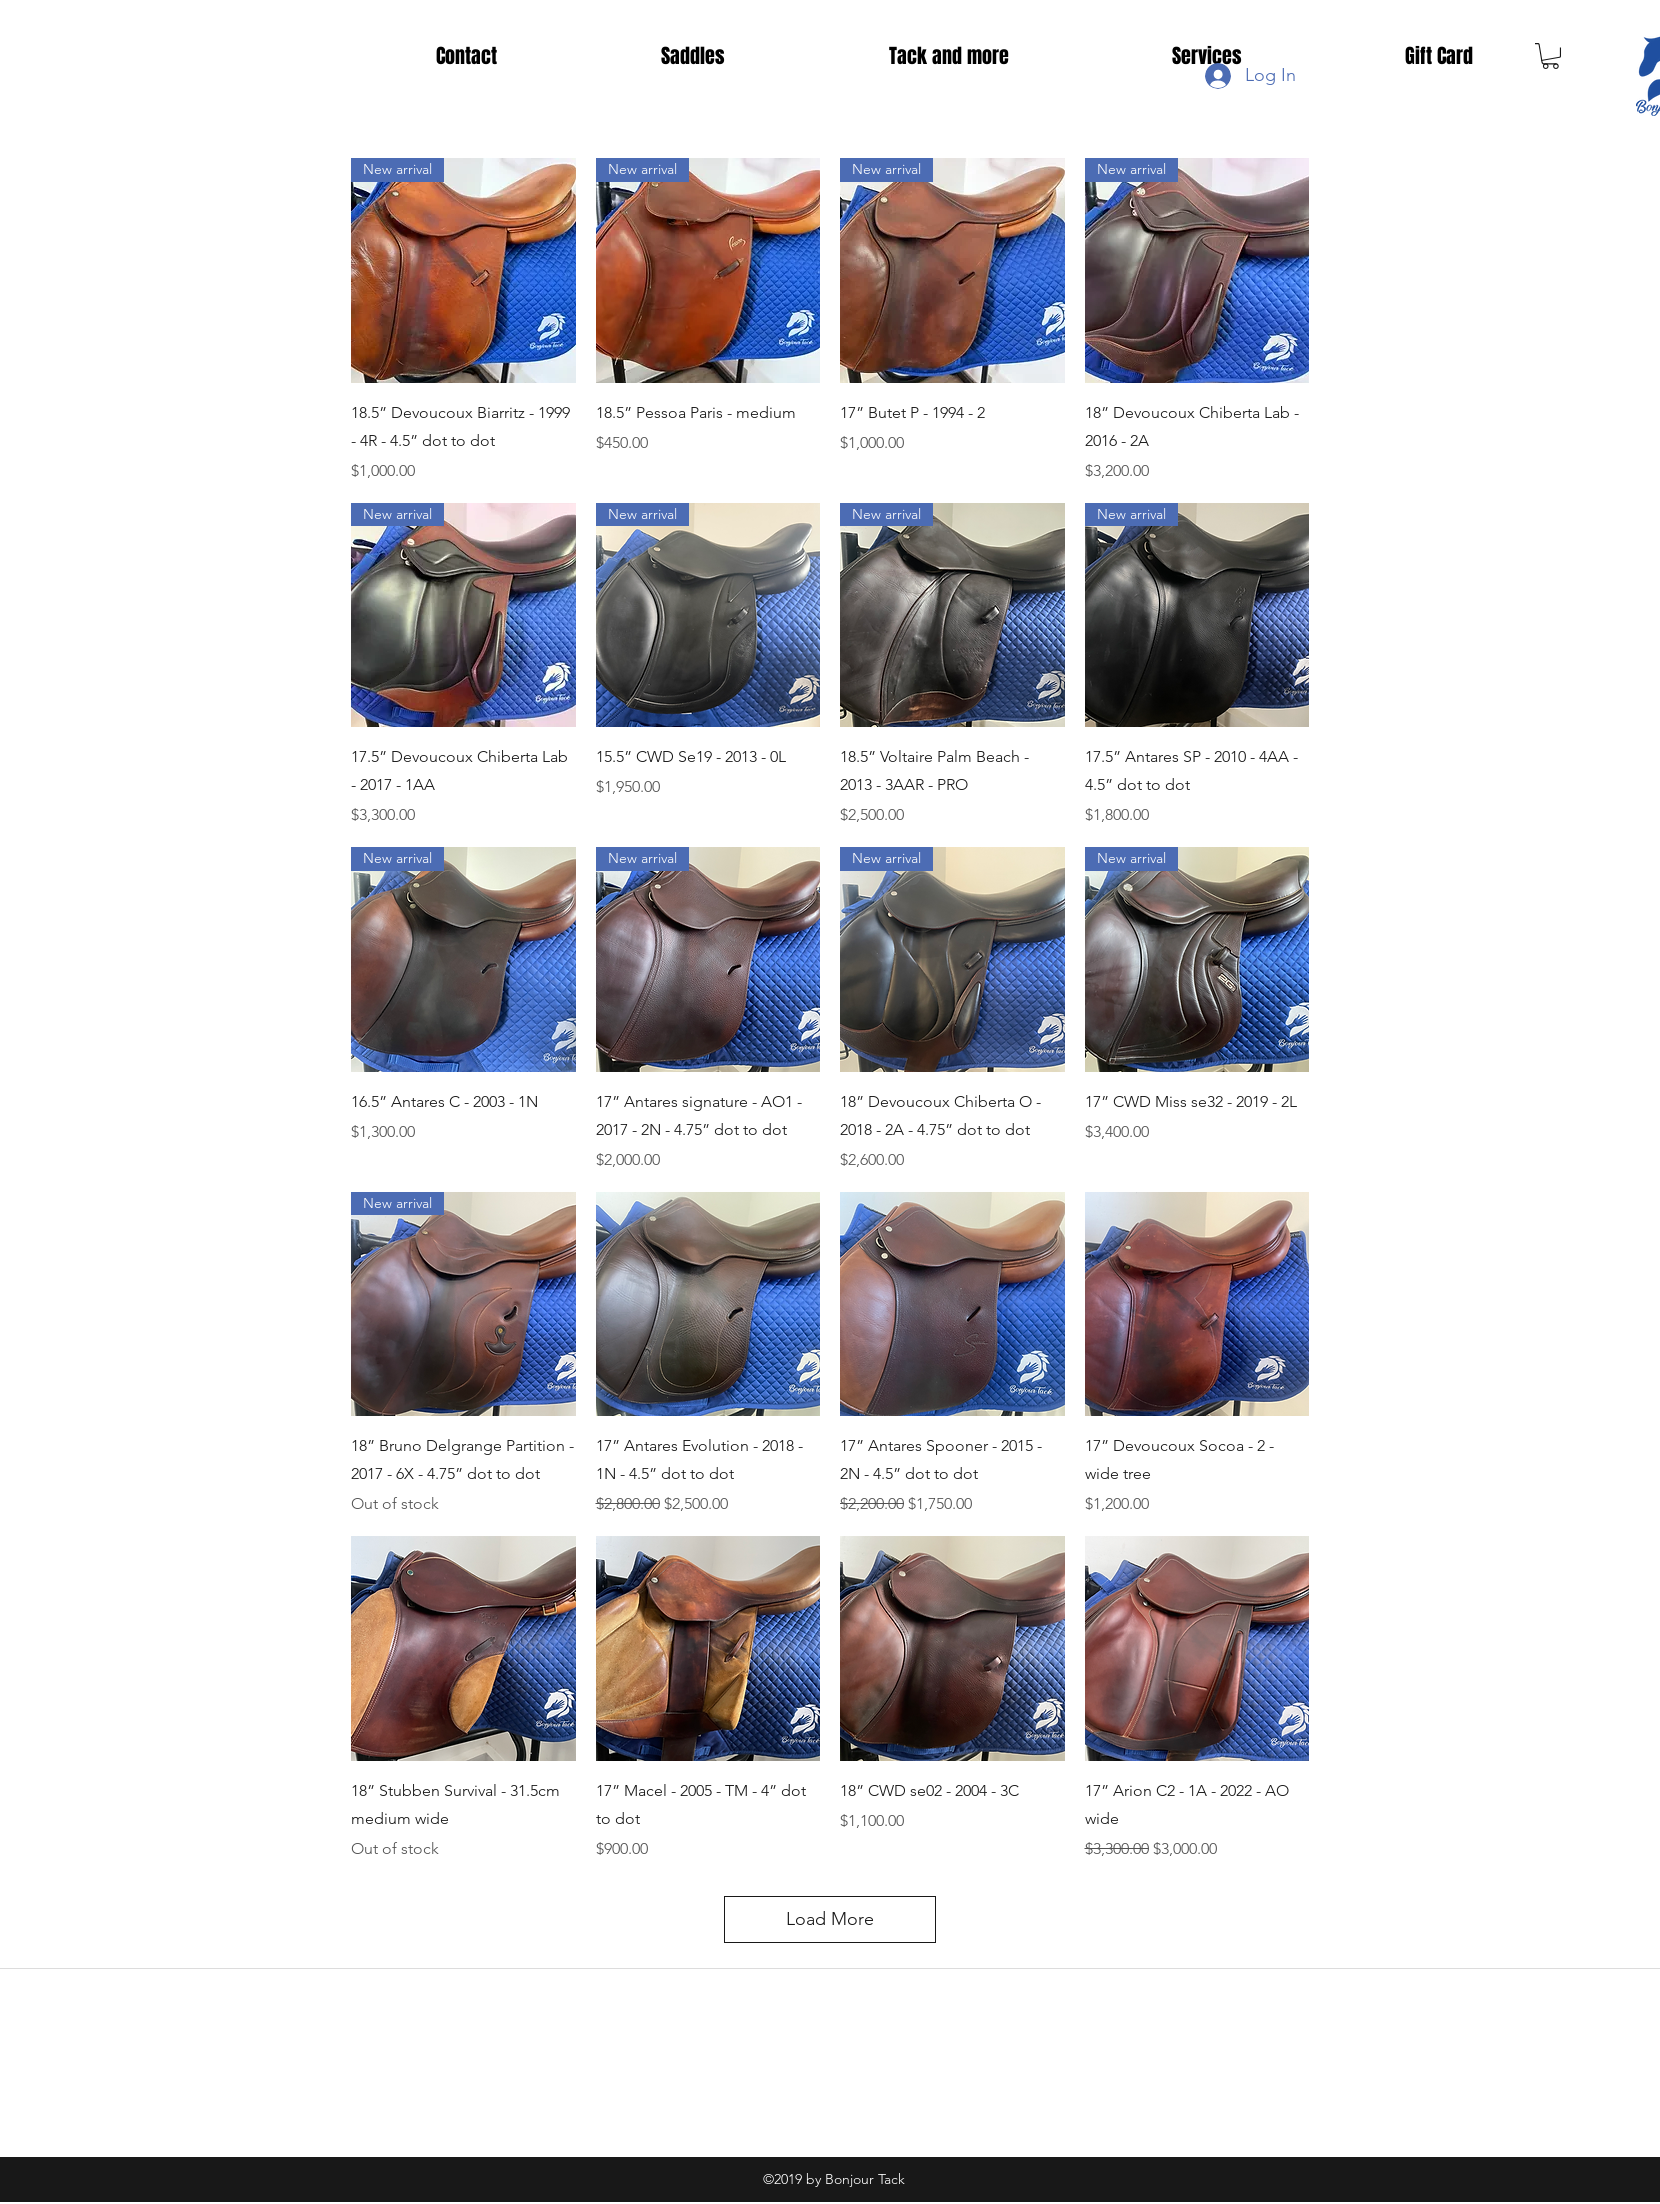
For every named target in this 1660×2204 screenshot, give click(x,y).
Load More (830, 1919)
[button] (1550, 56)
